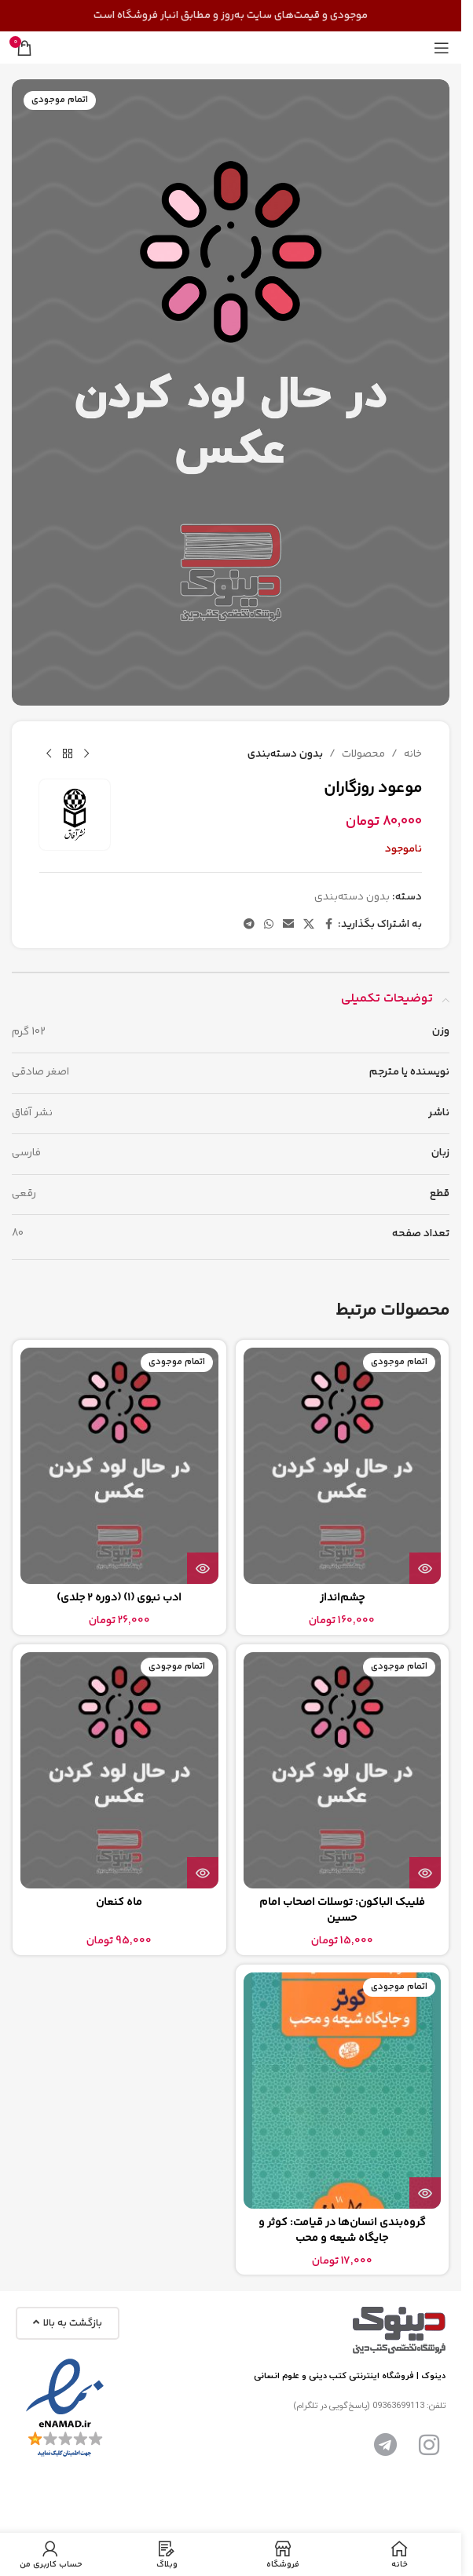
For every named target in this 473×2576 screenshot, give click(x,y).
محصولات (363, 754)
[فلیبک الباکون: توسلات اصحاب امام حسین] (343, 1770)
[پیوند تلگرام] (249, 925)
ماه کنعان (119, 1902)
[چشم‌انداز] (343, 1466)
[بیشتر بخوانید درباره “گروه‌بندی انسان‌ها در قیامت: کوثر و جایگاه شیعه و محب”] (425, 2193)
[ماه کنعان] (119, 1770)
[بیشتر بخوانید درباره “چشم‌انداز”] (425, 1568)
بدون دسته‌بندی (285, 754)
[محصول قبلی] (86, 754)
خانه (413, 754)
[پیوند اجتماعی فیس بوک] (328, 925)
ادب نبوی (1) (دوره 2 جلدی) (119, 1598)
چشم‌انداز (342, 1598)
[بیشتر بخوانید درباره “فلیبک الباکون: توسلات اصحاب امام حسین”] (425, 1872)
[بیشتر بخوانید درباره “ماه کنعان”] (202, 1872)
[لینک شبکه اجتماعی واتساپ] (268, 925)
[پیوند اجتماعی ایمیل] (288, 925)
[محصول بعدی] (48, 754)
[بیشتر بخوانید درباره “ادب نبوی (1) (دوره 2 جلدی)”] (202, 1568)
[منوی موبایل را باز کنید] (441, 48)
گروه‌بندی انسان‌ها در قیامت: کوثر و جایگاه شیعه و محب (342, 2230)
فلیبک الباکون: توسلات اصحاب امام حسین (342, 1910)
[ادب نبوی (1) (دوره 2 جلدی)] (119, 1466)
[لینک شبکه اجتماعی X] (309, 925)
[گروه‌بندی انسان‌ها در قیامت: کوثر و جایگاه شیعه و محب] (343, 2090)
